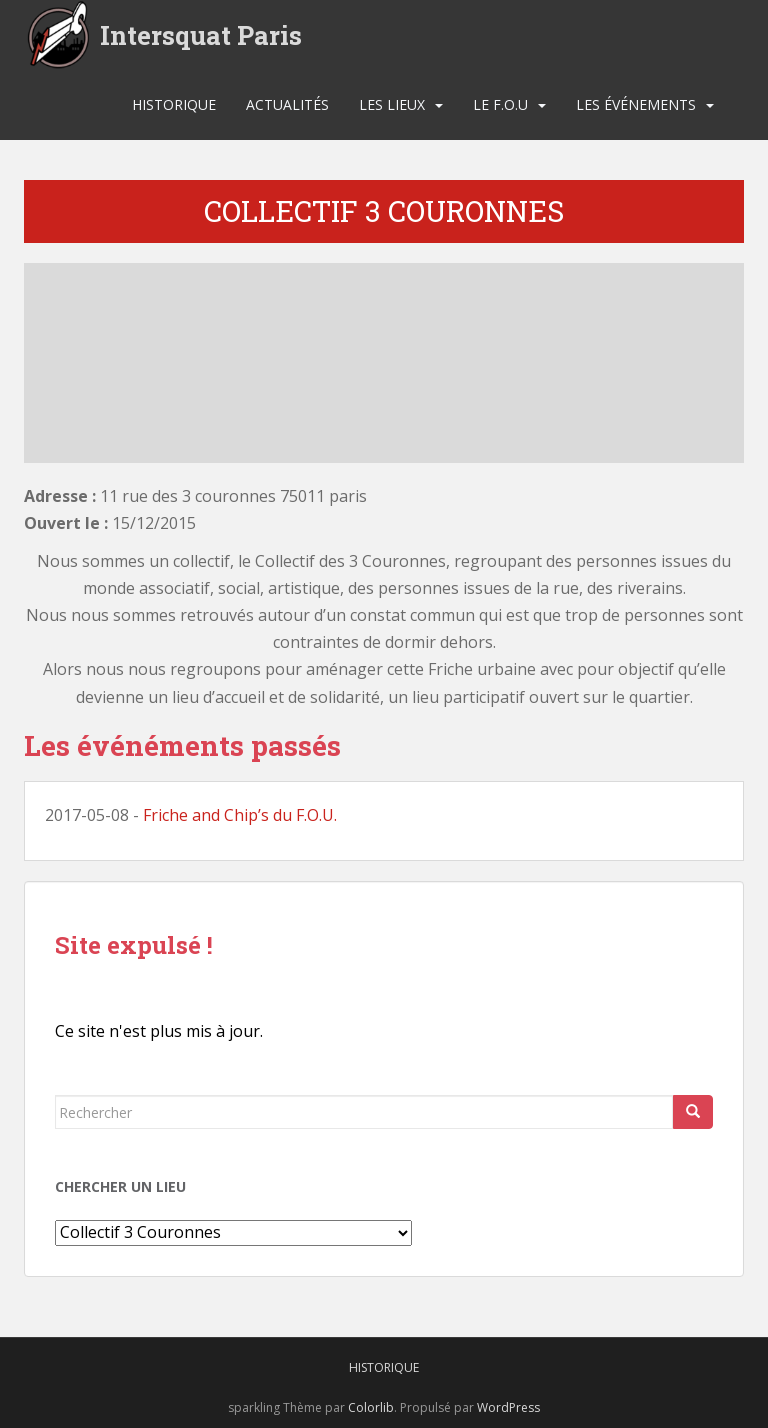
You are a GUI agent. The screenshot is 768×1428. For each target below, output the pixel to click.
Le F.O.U (500, 104)
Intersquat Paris (201, 35)
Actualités (287, 104)
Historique (174, 104)
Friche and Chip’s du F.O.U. (240, 815)
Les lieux (392, 104)
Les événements (636, 104)
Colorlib (371, 1407)
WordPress (508, 1407)
